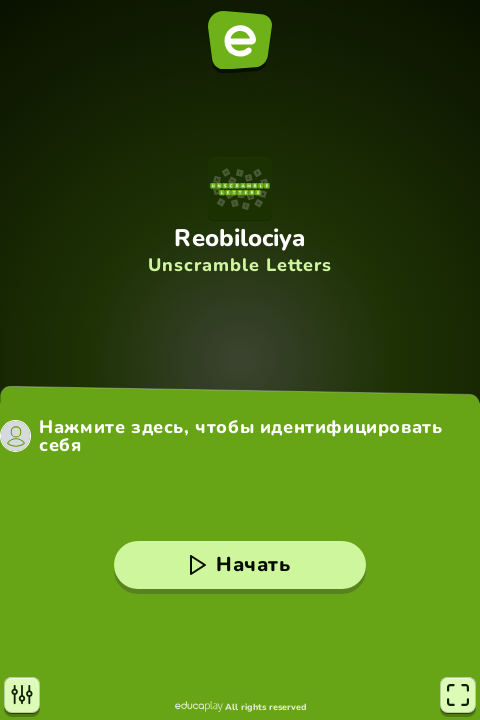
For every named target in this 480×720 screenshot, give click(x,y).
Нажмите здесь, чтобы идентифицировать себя (240, 436)
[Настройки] (22, 695)
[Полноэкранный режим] (458, 695)
